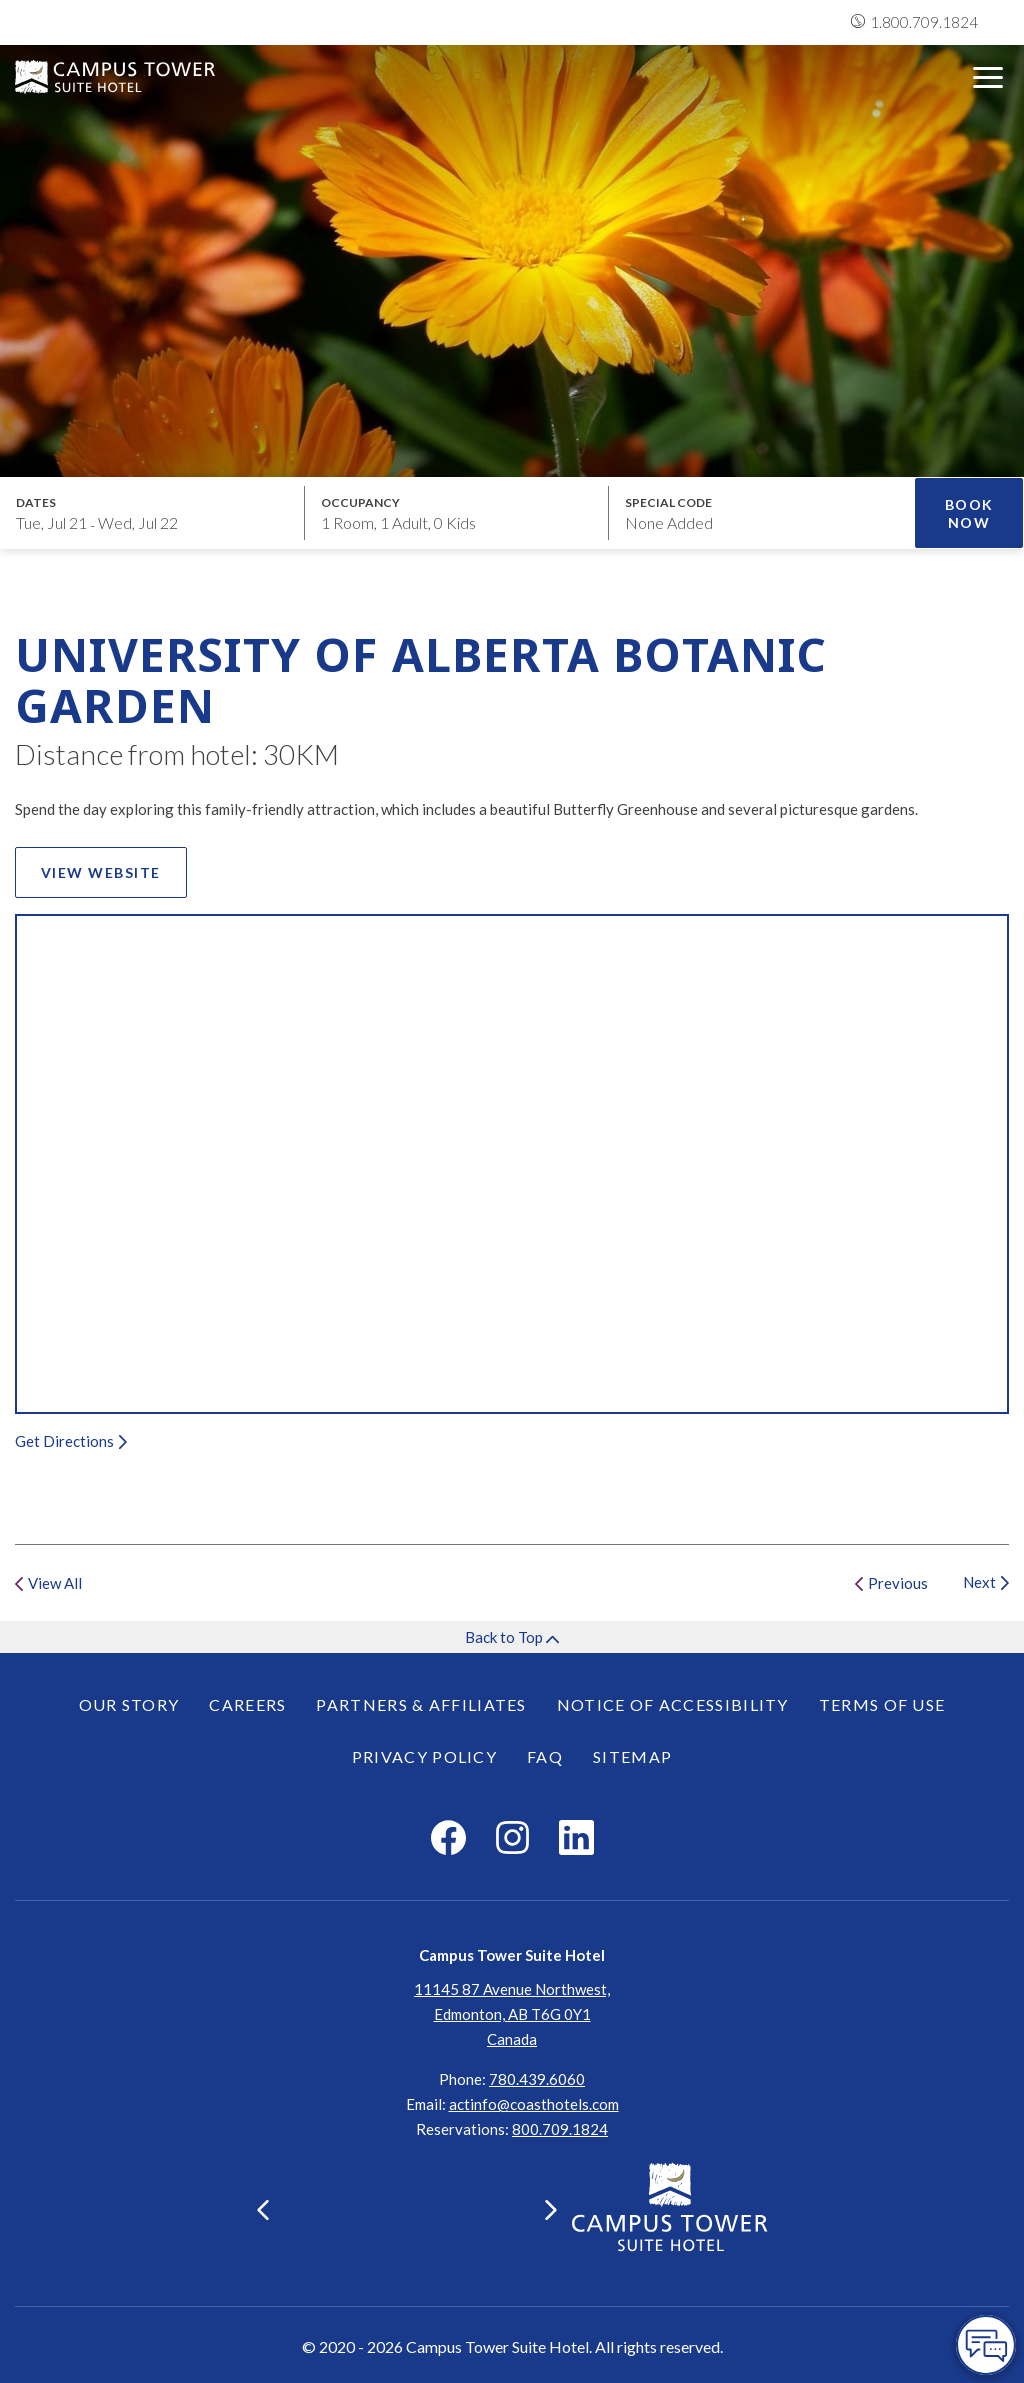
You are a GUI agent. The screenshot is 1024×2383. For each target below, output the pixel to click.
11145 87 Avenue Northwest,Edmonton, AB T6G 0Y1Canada (512, 2014)
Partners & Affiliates (421, 1704)
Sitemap (632, 1756)
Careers (247, 1704)
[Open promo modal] (761, 513)
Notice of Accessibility (673, 1704)
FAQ (545, 1756)
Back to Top (512, 1637)
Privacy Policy (424, 1756)
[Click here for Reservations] (560, 2129)
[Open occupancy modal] (457, 513)
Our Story (129, 1704)
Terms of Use (882, 1704)
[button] (263, 2210)
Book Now (969, 513)
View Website (114, 876)
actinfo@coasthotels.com (534, 2104)
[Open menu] (988, 77)
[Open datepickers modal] (152, 513)
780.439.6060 (537, 2079)
